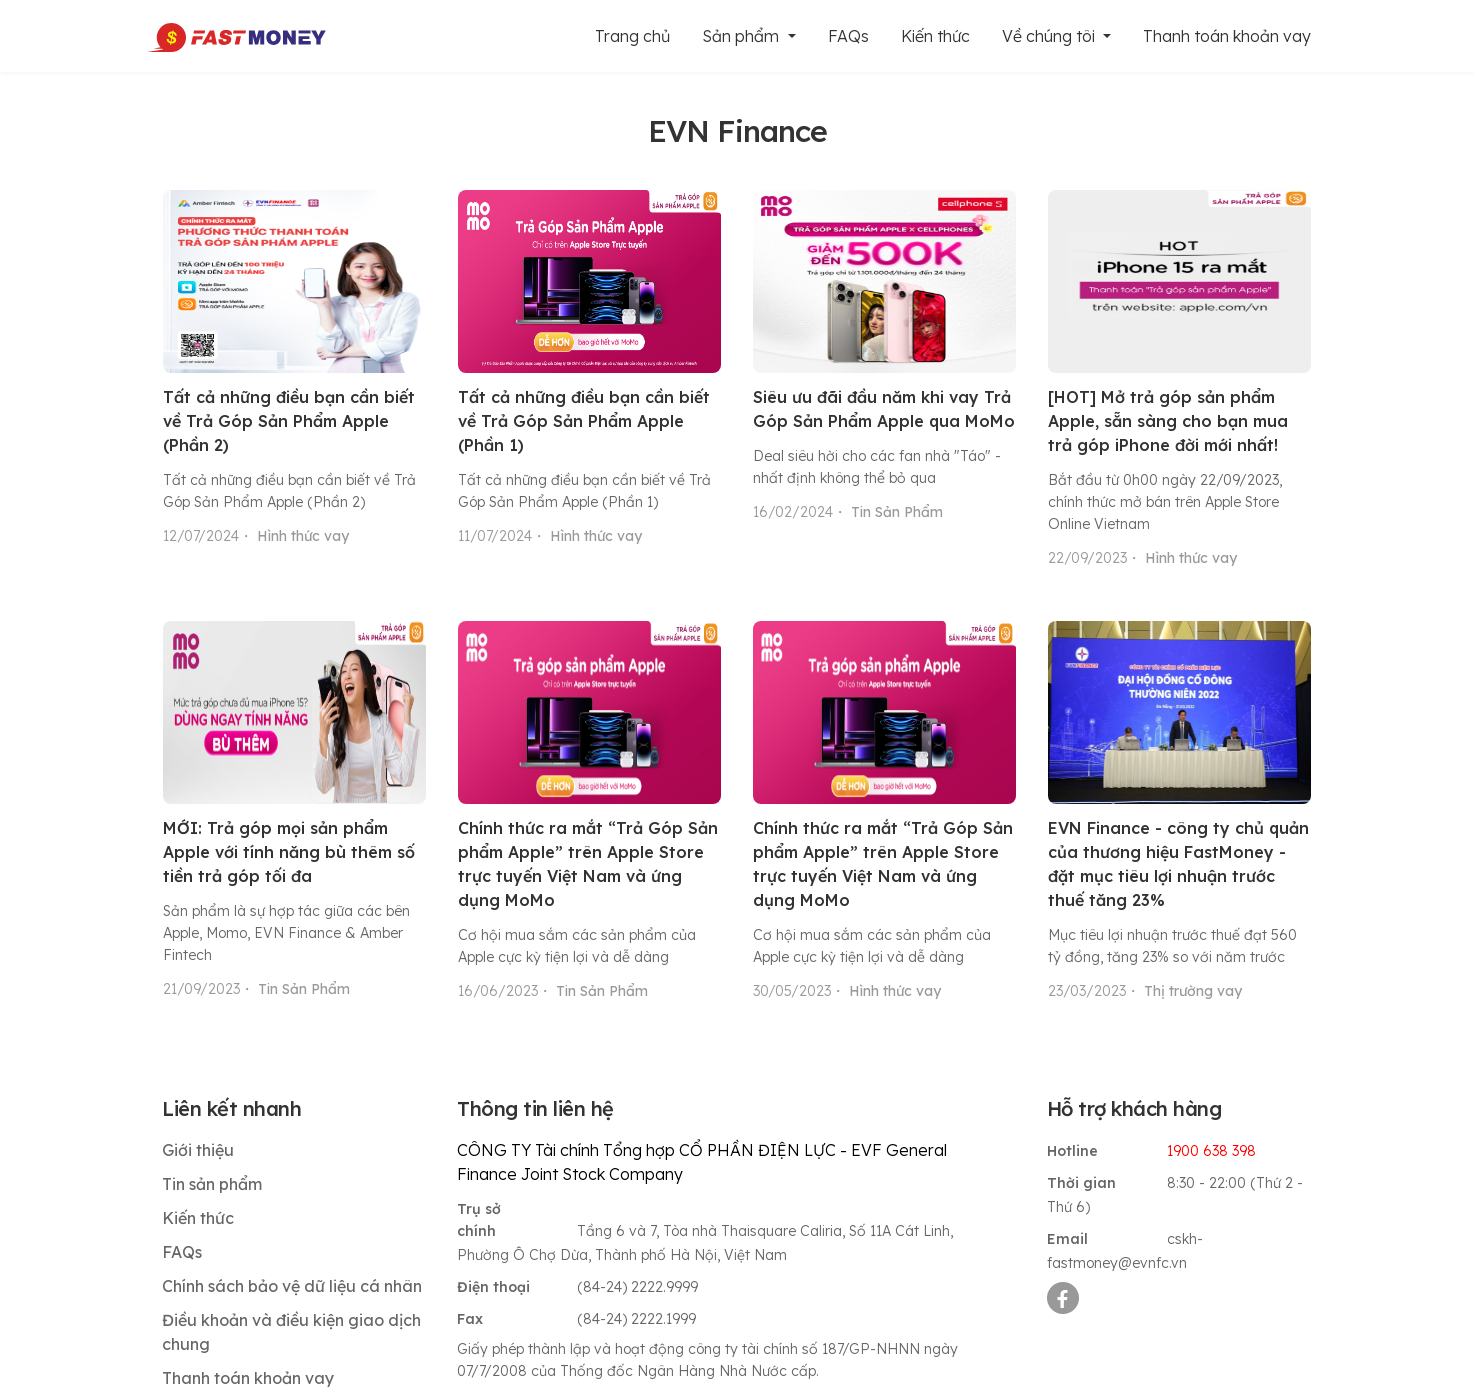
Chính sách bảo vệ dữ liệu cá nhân (292, 1286)
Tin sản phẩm (212, 1184)
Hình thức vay (303, 536)
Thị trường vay (1193, 991)
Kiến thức (935, 36)
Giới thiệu (198, 1150)
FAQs (848, 36)
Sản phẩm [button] (742, 36)
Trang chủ (632, 36)
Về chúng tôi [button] (1050, 36)
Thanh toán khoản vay (1227, 36)
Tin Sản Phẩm (897, 512)
